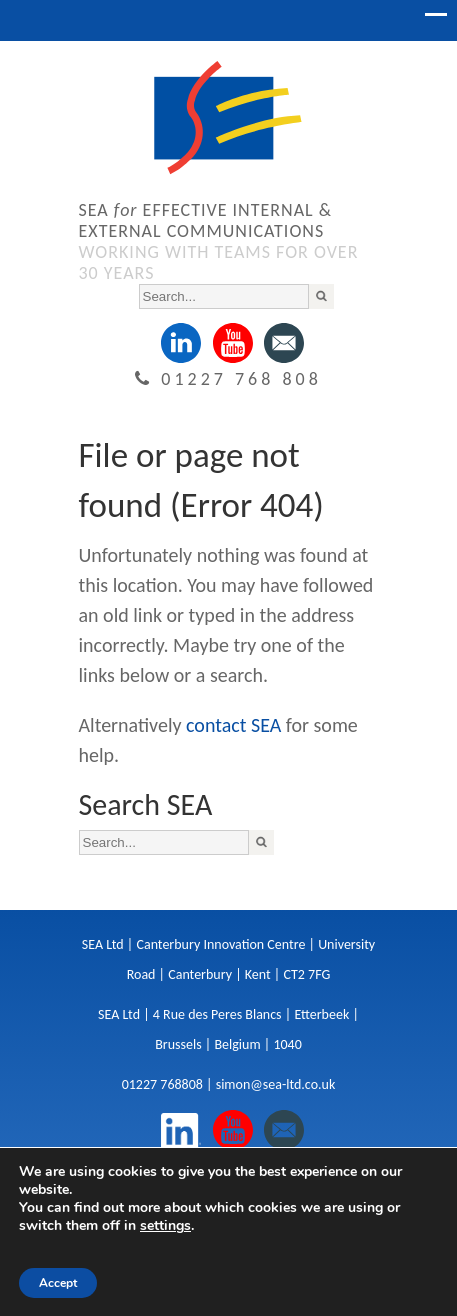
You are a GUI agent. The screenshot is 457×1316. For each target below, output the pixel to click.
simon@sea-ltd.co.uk (276, 1084)
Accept (58, 1283)
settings (165, 1226)
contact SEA (233, 725)
